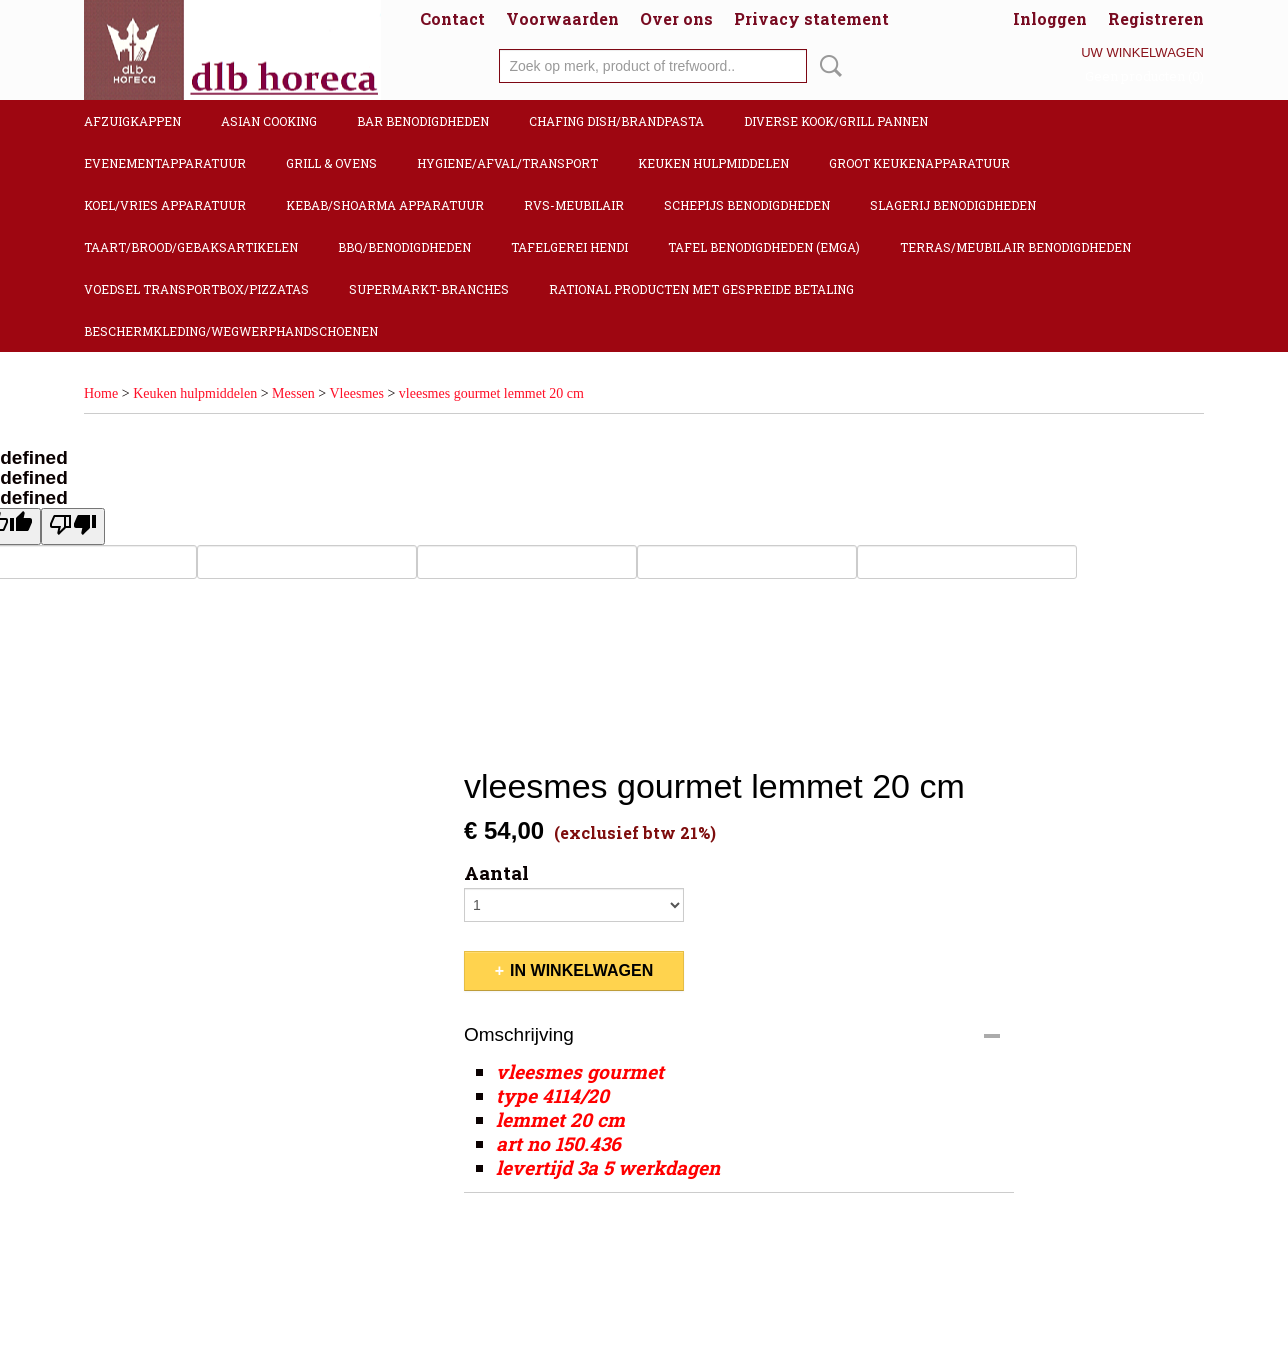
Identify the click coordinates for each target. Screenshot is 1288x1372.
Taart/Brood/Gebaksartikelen (191, 247)
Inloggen (1050, 18)
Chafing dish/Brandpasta (616, 121)
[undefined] (73, 526)
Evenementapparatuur (165, 163)
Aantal (496, 873)
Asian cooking (269, 121)
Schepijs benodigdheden (747, 205)
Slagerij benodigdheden (953, 205)
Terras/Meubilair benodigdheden (1015, 247)
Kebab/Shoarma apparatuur (385, 205)
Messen (293, 393)
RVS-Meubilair (574, 205)
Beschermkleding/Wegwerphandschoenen (231, 331)
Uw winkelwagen (1142, 52)
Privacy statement (811, 18)
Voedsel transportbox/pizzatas (196, 289)
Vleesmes (357, 393)
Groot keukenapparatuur (919, 163)
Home (101, 393)
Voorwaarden (562, 18)
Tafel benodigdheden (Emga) (764, 247)
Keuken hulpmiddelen (713, 163)
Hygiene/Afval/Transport (507, 163)
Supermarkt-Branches (429, 289)
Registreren (1156, 18)
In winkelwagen (581, 970)
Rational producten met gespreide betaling (701, 289)
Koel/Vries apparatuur (165, 205)
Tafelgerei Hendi (569, 247)
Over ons (676, 18)
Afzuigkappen (132, 121)
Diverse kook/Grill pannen (836, 121)
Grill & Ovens (331, 163)
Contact (452, 18)
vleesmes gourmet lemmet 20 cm (491, 393)
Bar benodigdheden (423, 121)
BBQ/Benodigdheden (404, 247)
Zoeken (827, 66)
